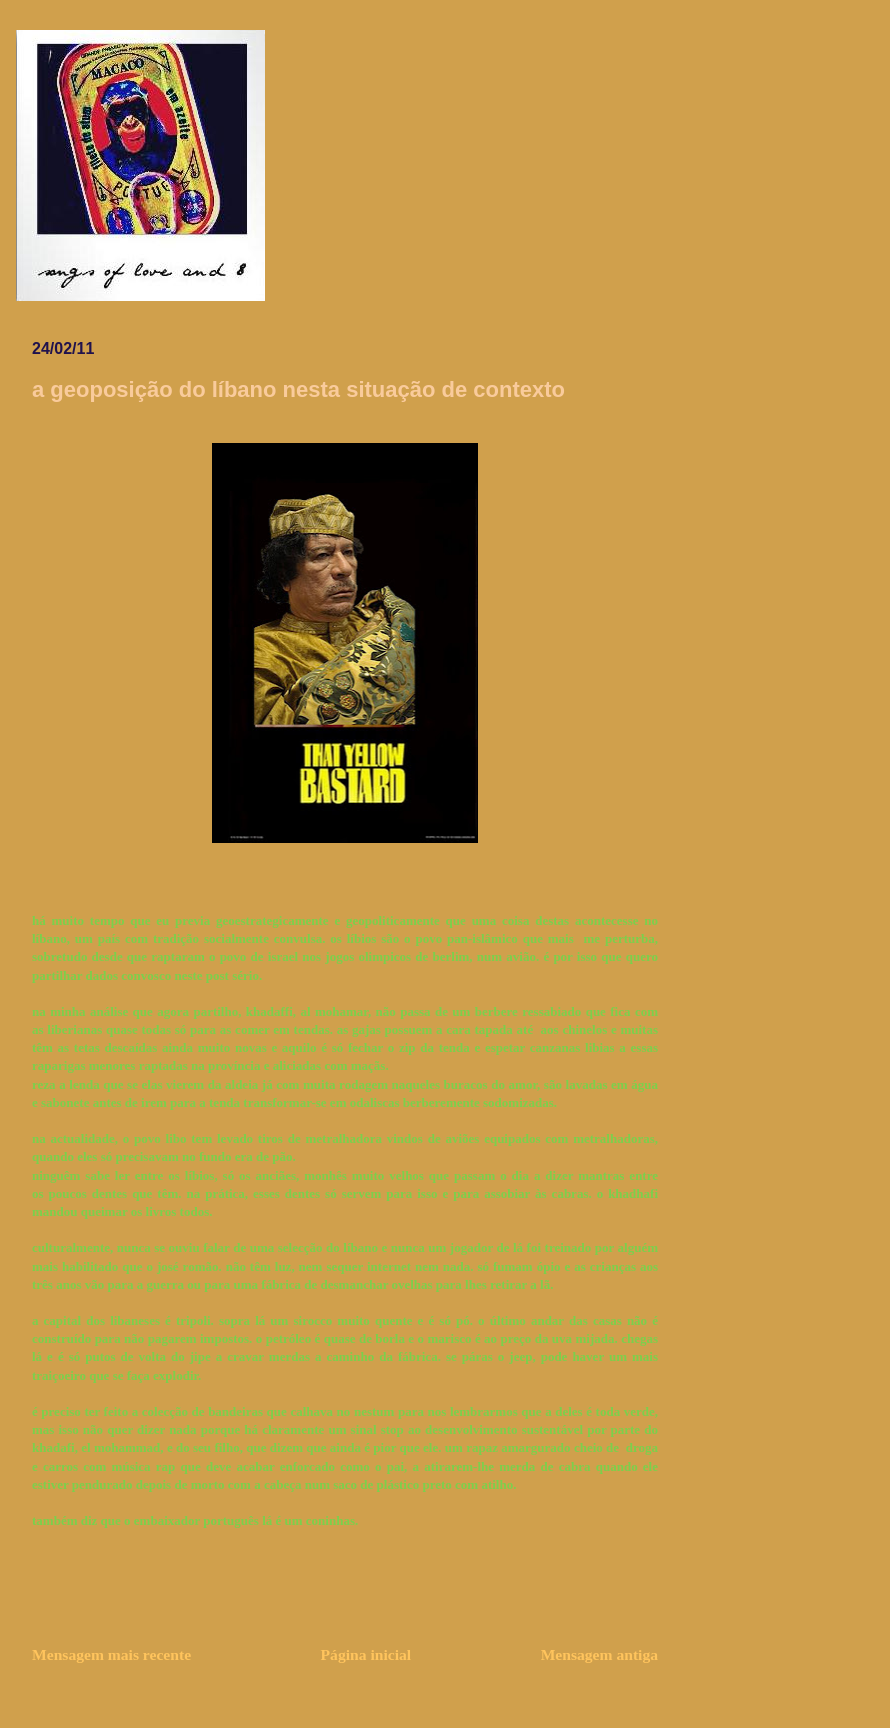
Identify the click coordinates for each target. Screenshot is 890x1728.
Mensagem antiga (599, 1654)
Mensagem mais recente (111, 1654)
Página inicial (366, 1654)
